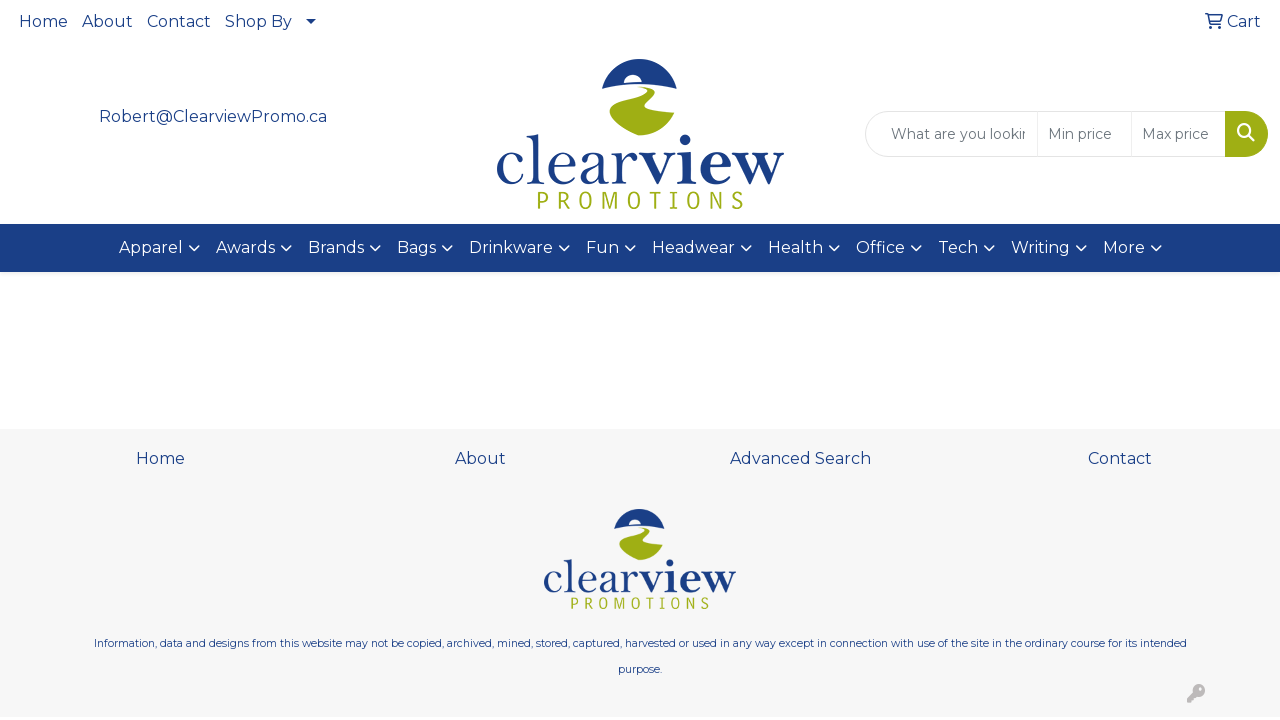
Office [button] (880, 247)
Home (43, 21)
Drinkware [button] (511, 247)
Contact (179, 21)
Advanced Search (800, 458)
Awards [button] (245, 247)
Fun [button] (602, 247)
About (107, 21)
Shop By (258, 21)
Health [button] (795, 247)
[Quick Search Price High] (1178, 134)
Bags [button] (416, 247)
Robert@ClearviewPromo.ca (213, 116)
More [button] (1124, 247)
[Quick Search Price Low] (1084, 134)
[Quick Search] (951, 134)
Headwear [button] (693, 247)
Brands (336, 247)
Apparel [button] (151, 247)
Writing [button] (1040, 247)
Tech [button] (958, 247)
